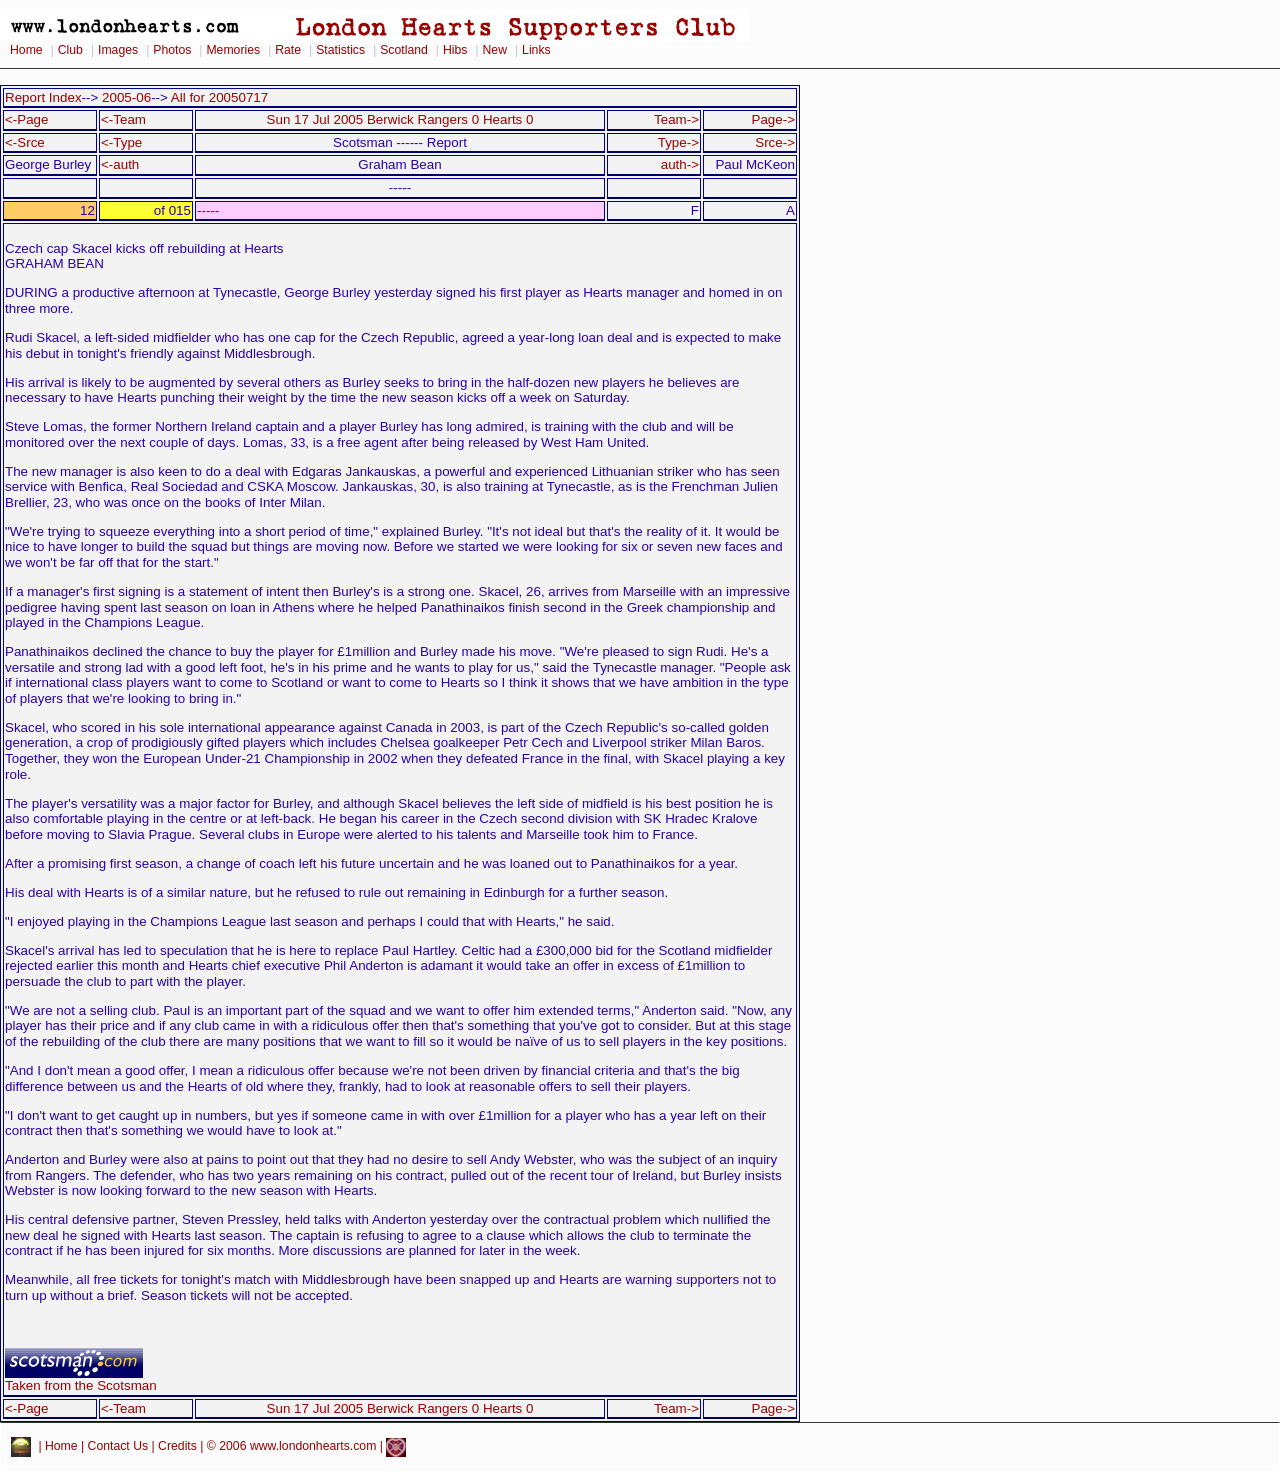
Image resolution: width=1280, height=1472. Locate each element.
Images (118, 50)
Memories (233, 50)
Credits (177, 1447)
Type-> (678, 142)
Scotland (404, 50)
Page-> (773, 119)
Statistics (340, 50)
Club (70, 50)
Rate (288, 50)
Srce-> (775, 142)
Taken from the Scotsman (81, 1379)
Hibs (455, 50)
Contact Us (118, 1447)
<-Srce (25, 142)
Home (26, 50)
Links (536, 50)
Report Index (43, 97)
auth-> (680, 164)
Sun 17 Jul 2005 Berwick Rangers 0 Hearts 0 (400, 119)
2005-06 (126, 97)
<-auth (120, 164)
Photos (172, 50)
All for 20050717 (219, 97)
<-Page (27, 119)
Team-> (676, 119)
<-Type (121, 142)
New (495, 50)
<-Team (123, 119)
